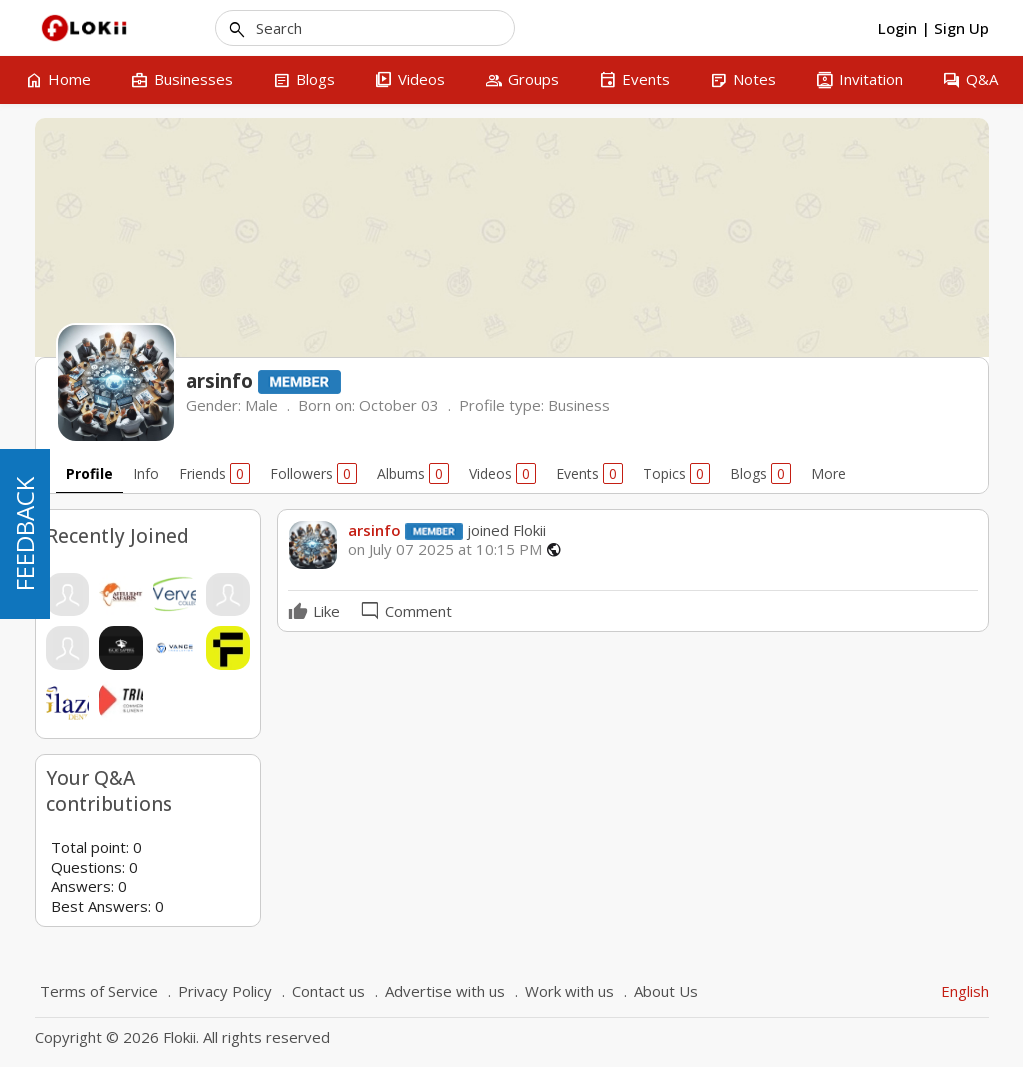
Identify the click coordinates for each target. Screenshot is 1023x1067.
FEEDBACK (24, 534)
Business (579, 405)
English (965, 991)
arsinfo (374, 530)
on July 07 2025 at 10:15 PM (445, 549)
